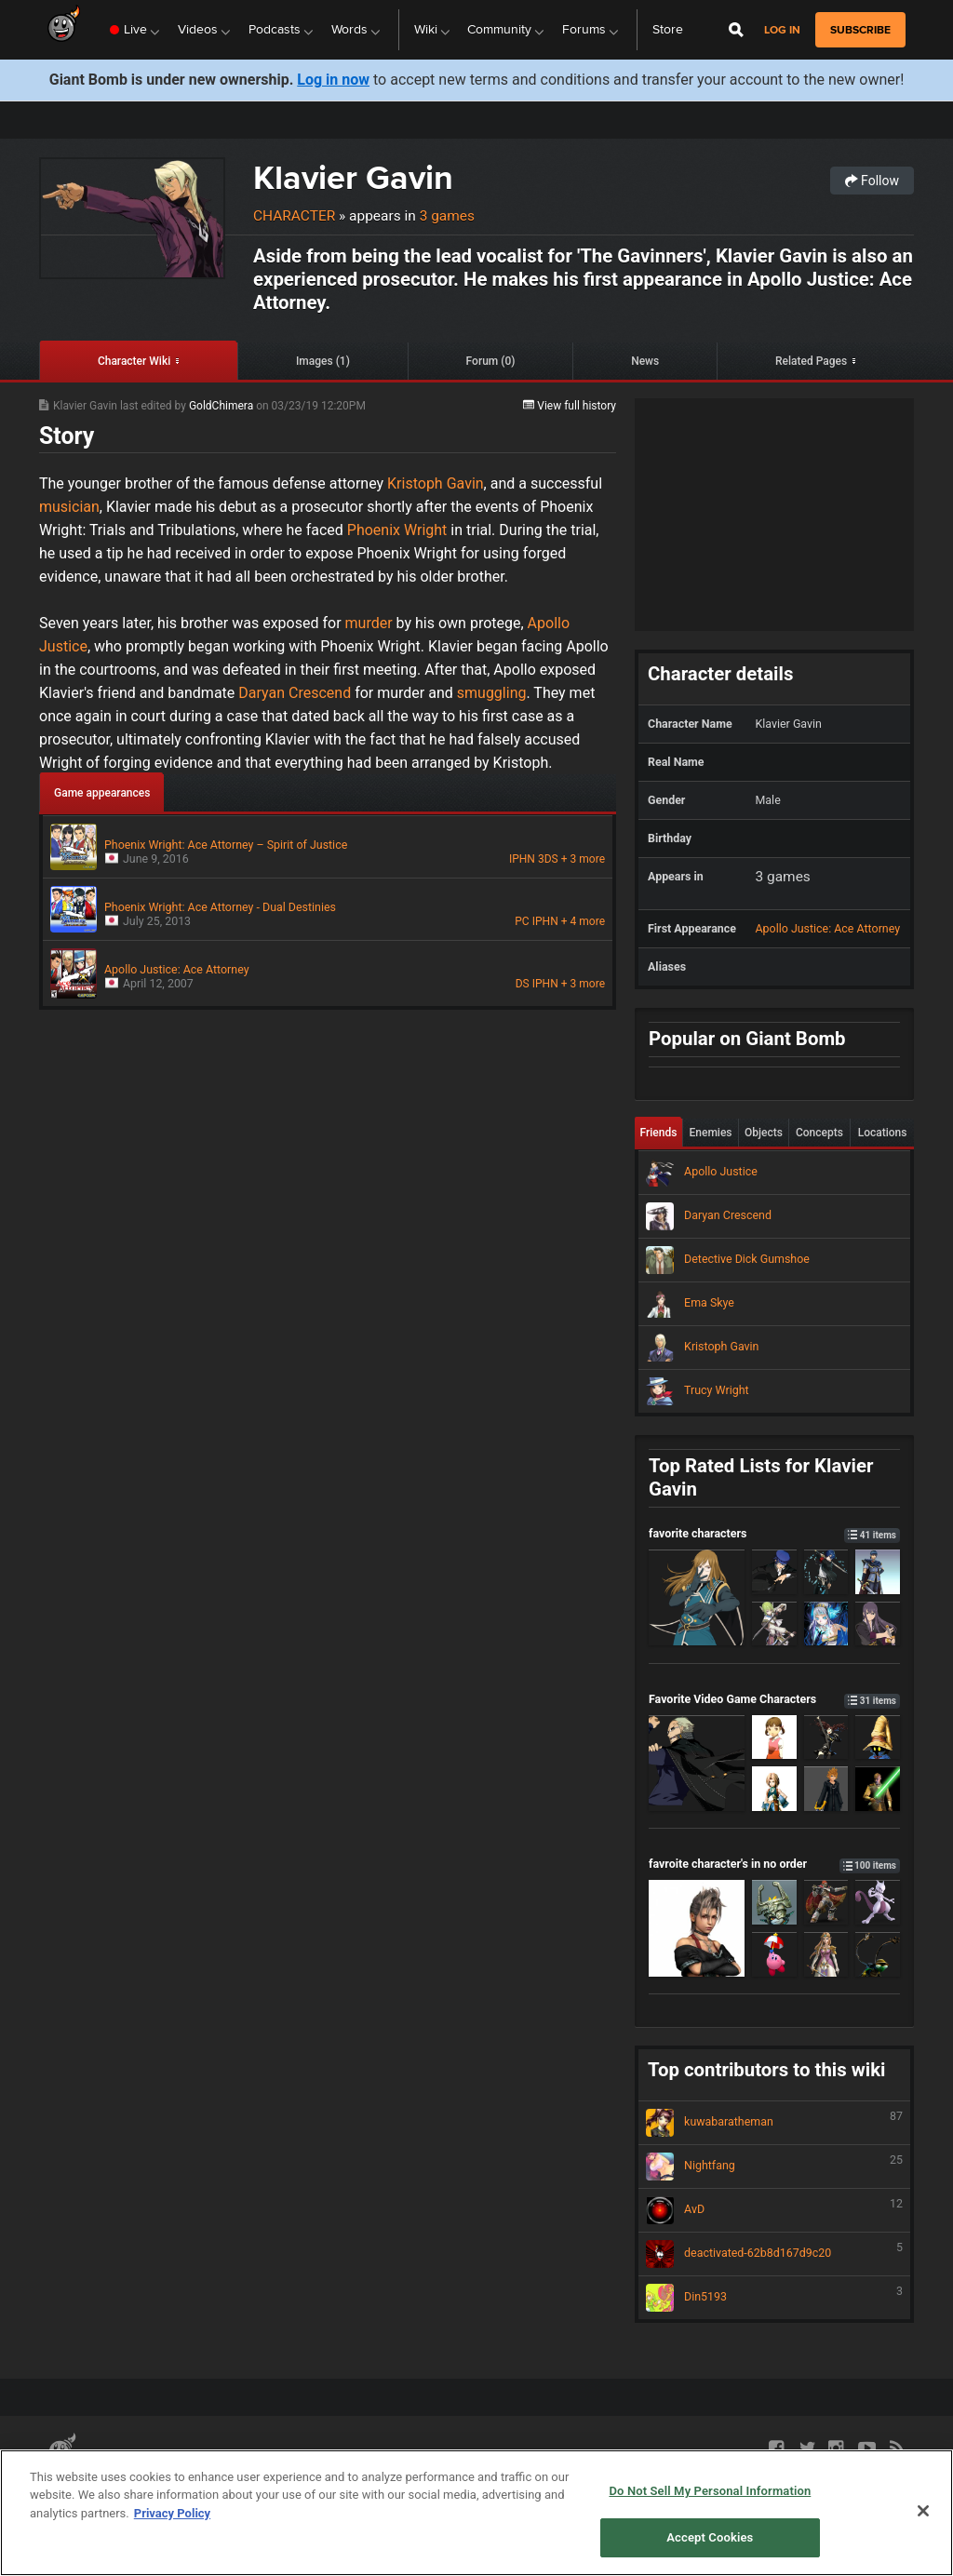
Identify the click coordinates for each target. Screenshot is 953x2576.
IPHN (522, 858)
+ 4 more (583, 921)
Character (294, 216)
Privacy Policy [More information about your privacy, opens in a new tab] (172, 2513)
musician (69, 507)
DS (523, 983)
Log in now (333, 79)
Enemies (711, 1132)
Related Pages (811, 361)
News (645, 361)
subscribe (860, 29)
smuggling (490, 693)
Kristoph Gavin (435, 483)
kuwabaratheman (774, 2123)
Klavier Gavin (353, 177)
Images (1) (323, 361)
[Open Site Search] (736, 30)
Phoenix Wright (395, 530)
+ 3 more (583, 858)
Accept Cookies (709, 2537)
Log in (782, 30)
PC (522, 921)
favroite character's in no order (774, 1864)
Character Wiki (134, 361)
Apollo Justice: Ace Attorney (828, 928)
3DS (548, 858)
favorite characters (774, 1533)
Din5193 (774, 2298)
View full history (569, 405)
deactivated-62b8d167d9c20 (774, 2254)
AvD (774, 2210)
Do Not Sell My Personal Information (710, 2491)
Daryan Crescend (294, 693)
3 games (447, 216)
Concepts (819, 1132)
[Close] (923, 2510)
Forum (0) (491, 361)
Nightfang (774, 2166)
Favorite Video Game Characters (774, 1699)
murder (369, 623)
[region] (476, 2512)
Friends (659, 1132)
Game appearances (102, 792)
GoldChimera (222, 405)
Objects (764, 1132)
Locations (882, 1132)
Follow (872, 180)
